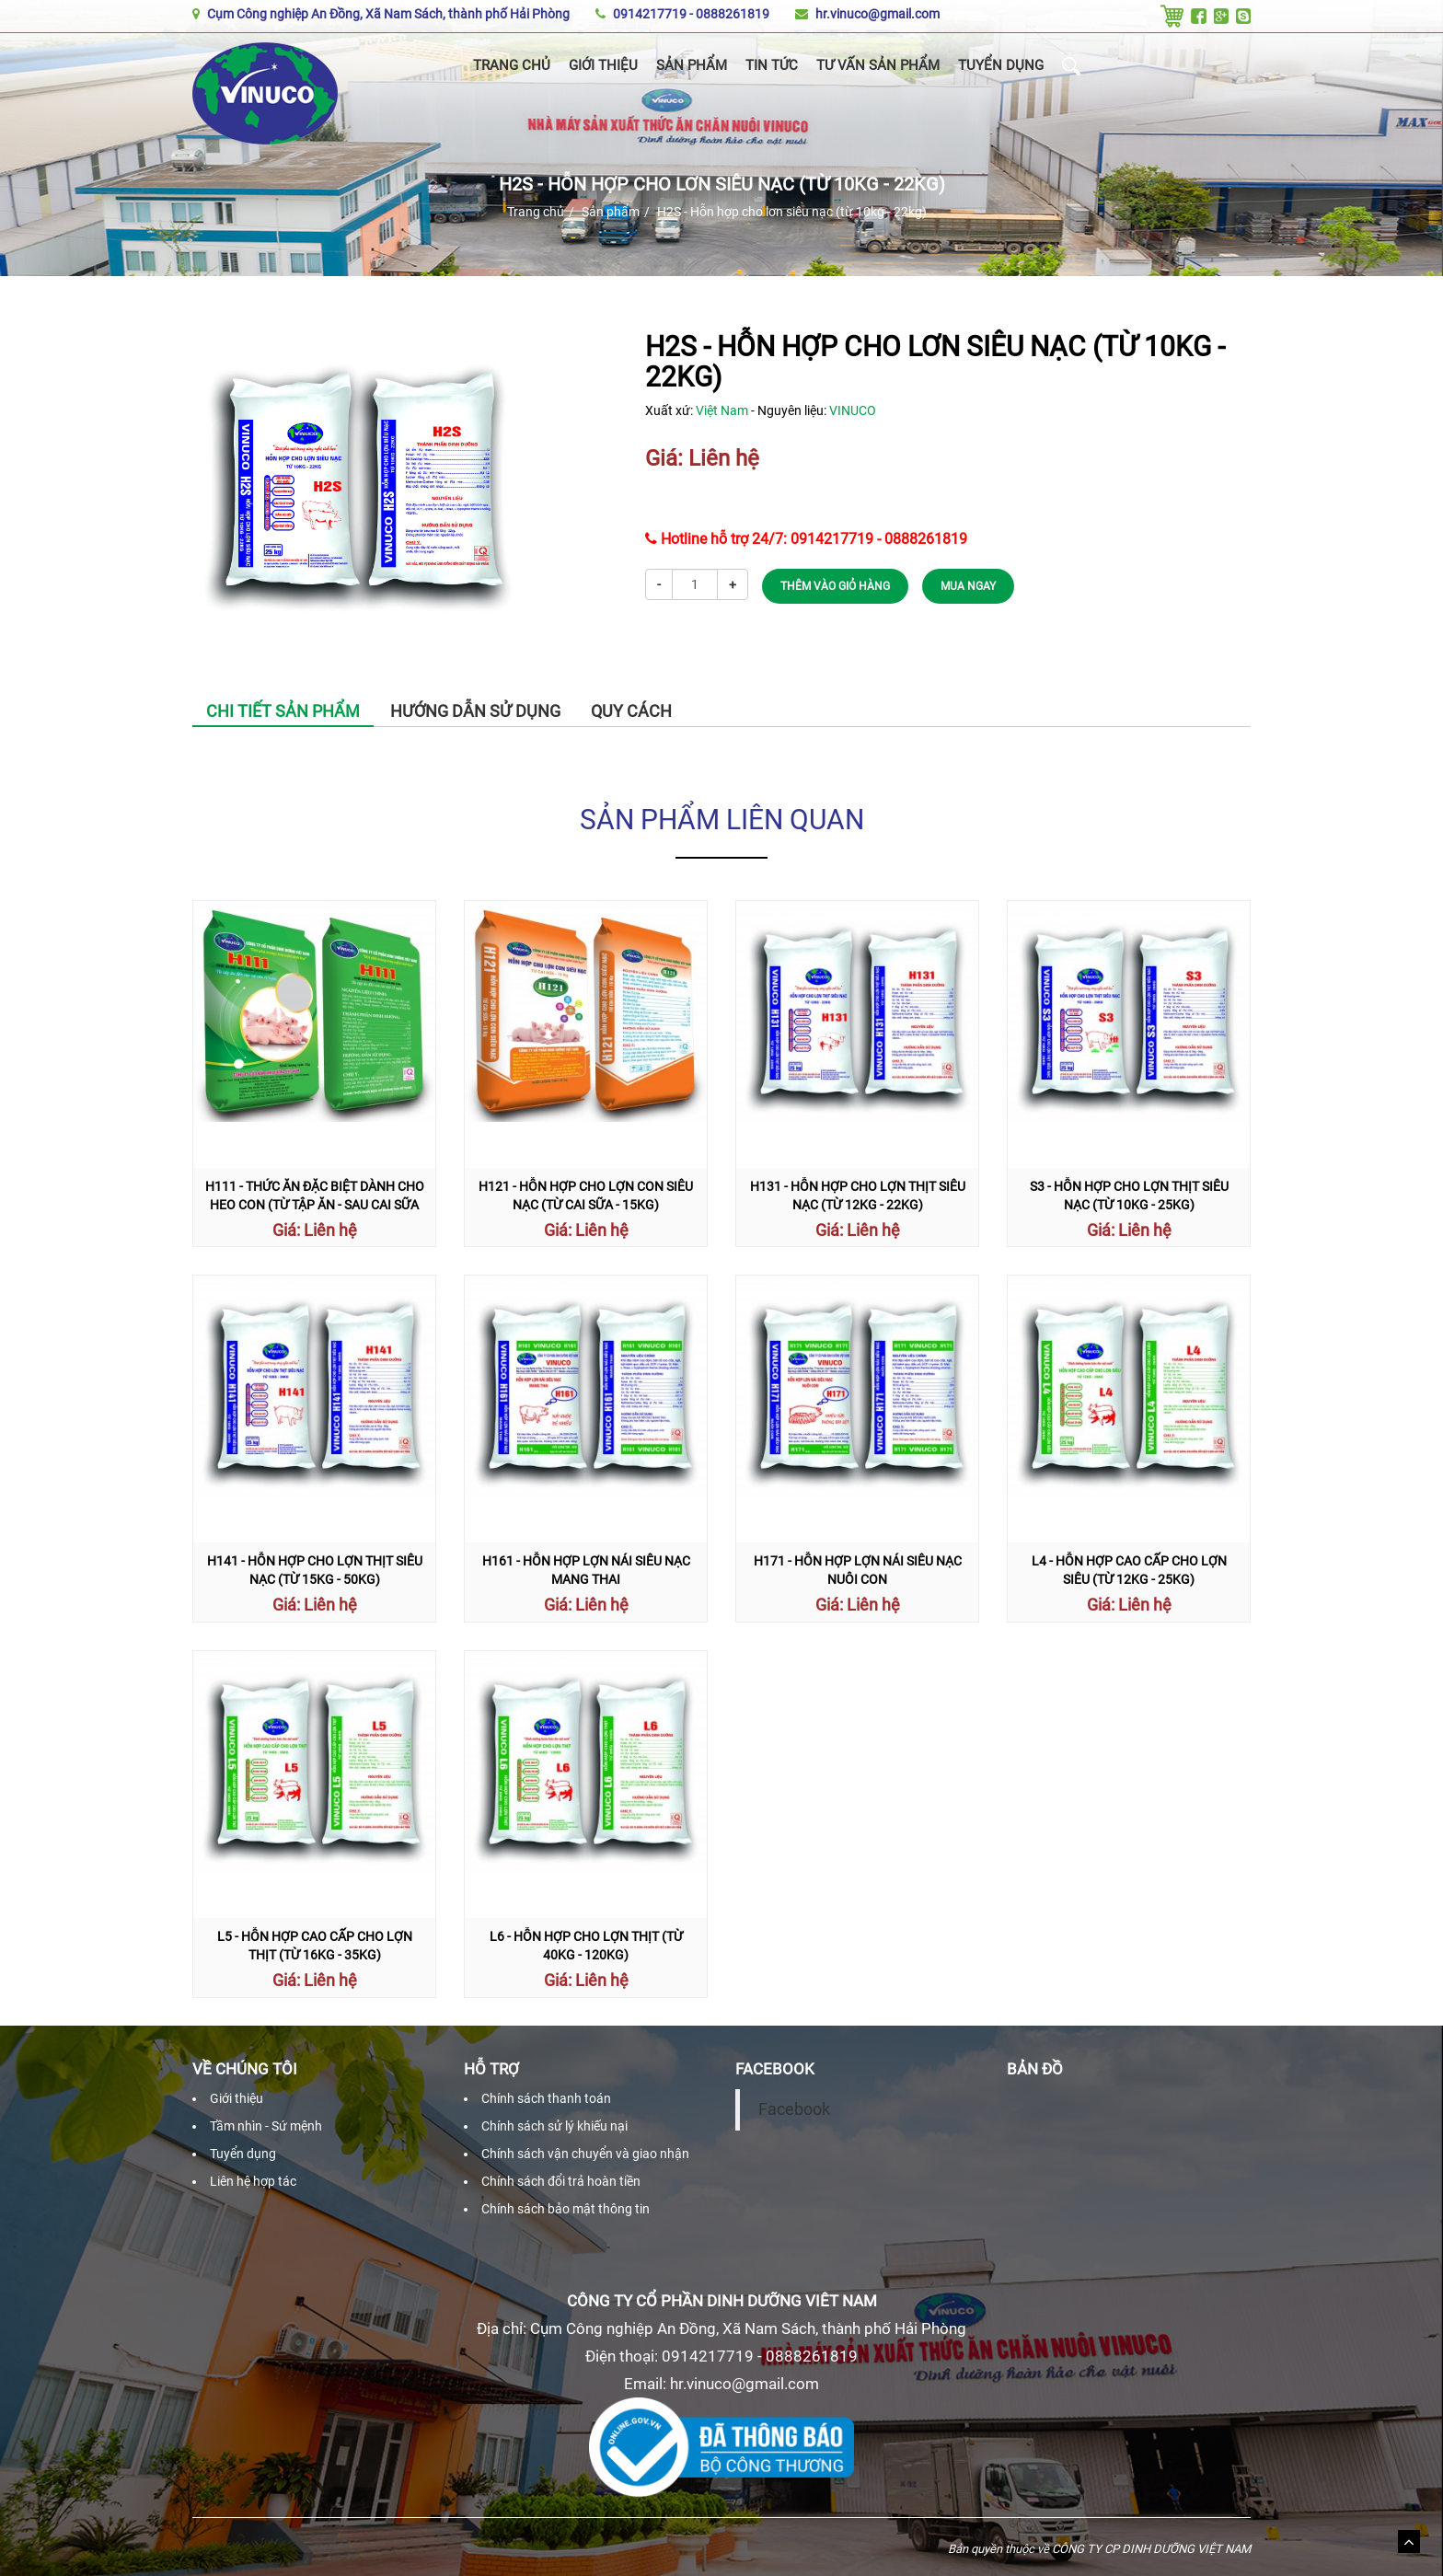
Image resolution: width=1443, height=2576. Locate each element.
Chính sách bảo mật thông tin (565, 2208)
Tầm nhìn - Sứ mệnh (266, 2126)
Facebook (794, 2109)
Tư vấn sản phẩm (878, 65)
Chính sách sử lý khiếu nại (554, 2126)
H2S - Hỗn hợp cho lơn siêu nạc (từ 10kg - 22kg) (792, 211)
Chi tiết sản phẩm (283, 711)
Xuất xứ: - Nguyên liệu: (760, 410)
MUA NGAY (968, 586)
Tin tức (771, 65)
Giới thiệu (603, 65)
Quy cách (631, 711)
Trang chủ (511, 65)
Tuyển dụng (1001, 65)
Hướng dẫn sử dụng (475, 711)
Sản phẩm (691, 65)
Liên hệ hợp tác (253, 2181)
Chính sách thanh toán (546, 2098)
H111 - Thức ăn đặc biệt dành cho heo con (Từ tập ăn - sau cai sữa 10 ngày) (314, 1204)
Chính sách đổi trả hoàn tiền (561, 2181)
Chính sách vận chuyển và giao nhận (585, 2153)
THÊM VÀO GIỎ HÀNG (835, 586)
